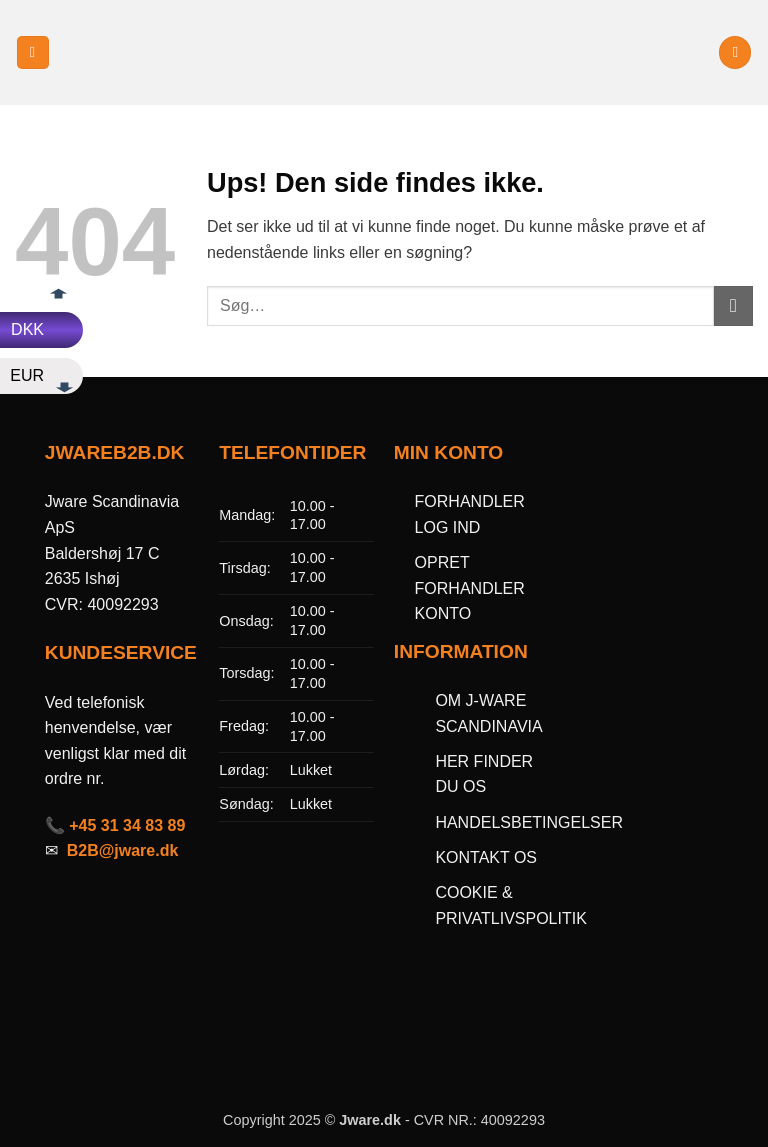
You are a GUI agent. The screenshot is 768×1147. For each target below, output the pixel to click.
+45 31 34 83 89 (127, 825)
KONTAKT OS (486, 857)
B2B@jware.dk (123, 850)
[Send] (733, 305)
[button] (33, 52)
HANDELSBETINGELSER (529, 822)
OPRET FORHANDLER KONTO (470, 588)
